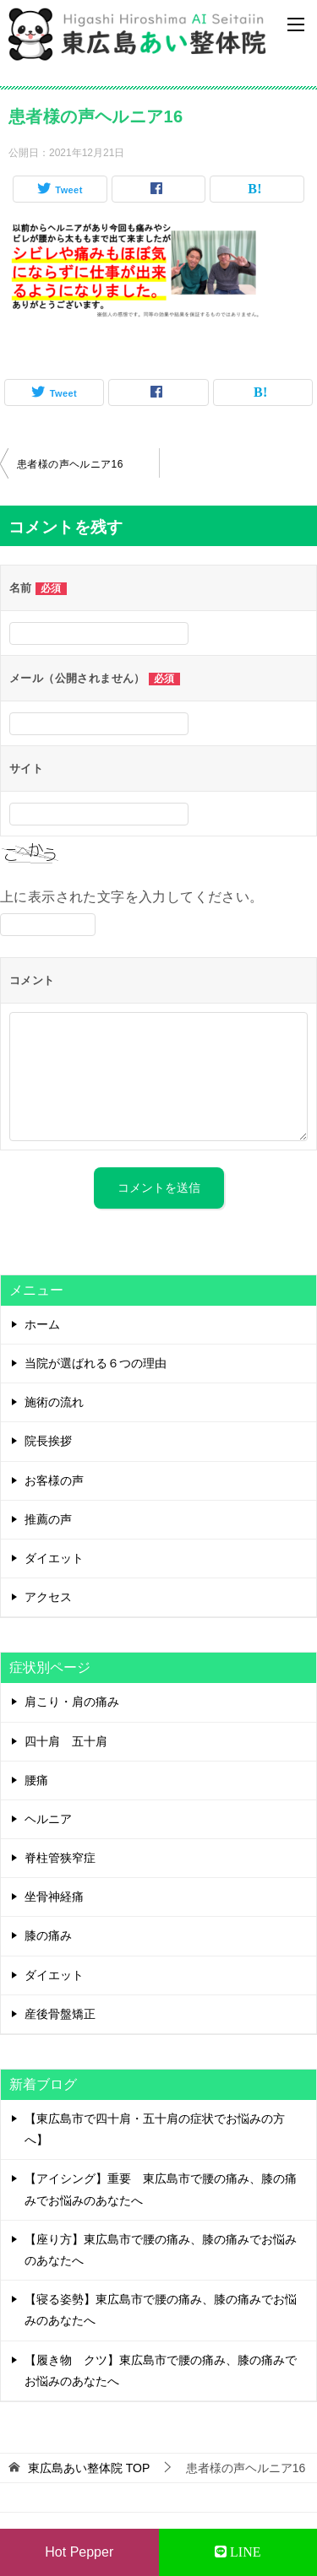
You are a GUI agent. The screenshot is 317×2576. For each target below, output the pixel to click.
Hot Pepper (79, 2552)
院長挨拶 (48, 1441)
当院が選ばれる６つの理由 (96, 1363)
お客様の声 (54, 1480)
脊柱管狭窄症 (60, 1857)
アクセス (48, 1597)
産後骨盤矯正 (60, 2014)
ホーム (42, 1324)
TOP (89, 2468)
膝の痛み (48, 1935)
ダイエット (54, 1558)
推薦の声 (48, 1519)
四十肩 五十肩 (66, 1741)
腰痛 (36, 1780)
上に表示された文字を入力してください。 (132, 897)
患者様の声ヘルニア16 (70, 464)
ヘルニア (48, 1819)
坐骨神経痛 (54, 1896)
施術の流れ (54, 1402)
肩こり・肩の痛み (72, 1701)
